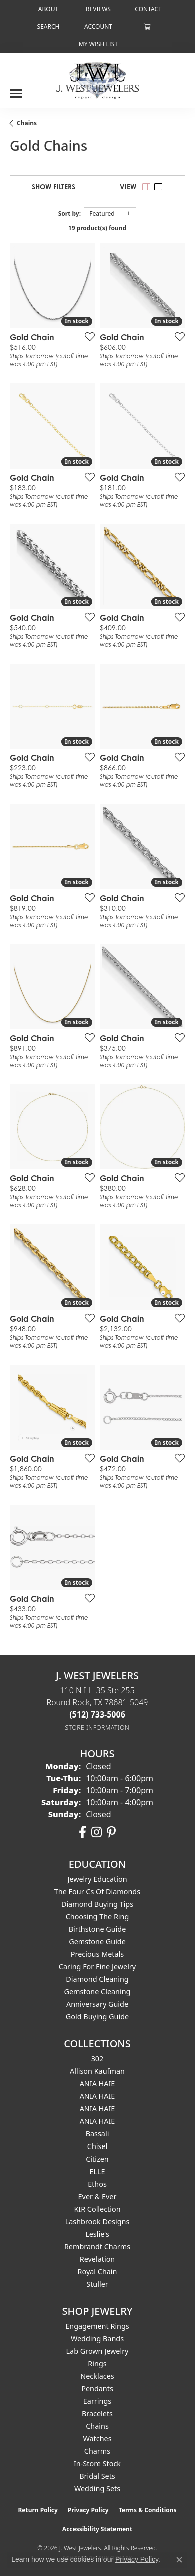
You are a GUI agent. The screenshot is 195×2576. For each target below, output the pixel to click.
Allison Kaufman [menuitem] (97, 2071)
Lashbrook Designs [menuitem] (98, 2221)
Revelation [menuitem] (98, 2259)
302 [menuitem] (98, 2058)
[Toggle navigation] (16, 89)
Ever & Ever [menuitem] (97, 2196)
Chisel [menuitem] (98, 2146)
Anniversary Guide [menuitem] (97, 2004)
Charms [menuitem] (97, 2451)
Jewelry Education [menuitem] (97, 1879)
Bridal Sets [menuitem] (98, 2476)
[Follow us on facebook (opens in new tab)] (82, 1832)
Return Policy (38, 2510)
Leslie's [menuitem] (98, 2234)
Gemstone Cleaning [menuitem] (97, 1991)
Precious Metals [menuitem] (97, 1954)
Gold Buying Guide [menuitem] (97, 2016)
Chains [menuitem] (97, 2426)
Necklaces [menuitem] (97, 2376)
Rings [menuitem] (97, 2363)
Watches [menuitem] (97, 2438)
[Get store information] (98, 1727)
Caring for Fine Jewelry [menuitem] (97, 1966)
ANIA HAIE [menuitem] (98, 2083)
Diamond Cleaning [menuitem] (97, 1979)
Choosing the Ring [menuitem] (98, 1916)
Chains (27, 123)
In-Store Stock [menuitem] (97, 2463)
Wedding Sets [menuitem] (97, 2488)
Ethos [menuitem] (97, 2184)
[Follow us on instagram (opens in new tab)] (97, 1832)
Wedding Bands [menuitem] (97, 2338)
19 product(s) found (97, 228)
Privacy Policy (88, 2510)
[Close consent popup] (179, 2560)
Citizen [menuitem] (97, 2159)
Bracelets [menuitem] (97, 2413)
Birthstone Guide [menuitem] (97, 1929)
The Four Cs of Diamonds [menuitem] (97, 1891)
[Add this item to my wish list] (87, 336)
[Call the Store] (98, 1714)
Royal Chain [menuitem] (98, 2271)
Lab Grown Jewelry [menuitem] (97, 2351)
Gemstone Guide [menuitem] (97, 1941)
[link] (47, 9)
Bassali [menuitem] (98, 2133)
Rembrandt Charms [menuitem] (97, 2246)
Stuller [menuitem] (97, 2284)
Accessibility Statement (97, 2529)
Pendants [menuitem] (98, 2388)
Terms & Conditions (148, 2510)
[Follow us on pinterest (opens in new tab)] (111, 1832)
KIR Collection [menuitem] (97, 2209)
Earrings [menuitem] (98, 2401)
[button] (48, 26)
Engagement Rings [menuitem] (98, 2326)
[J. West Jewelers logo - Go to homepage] (97, 79)
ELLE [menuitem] (97, 2171)
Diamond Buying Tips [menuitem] (98, 1904)
